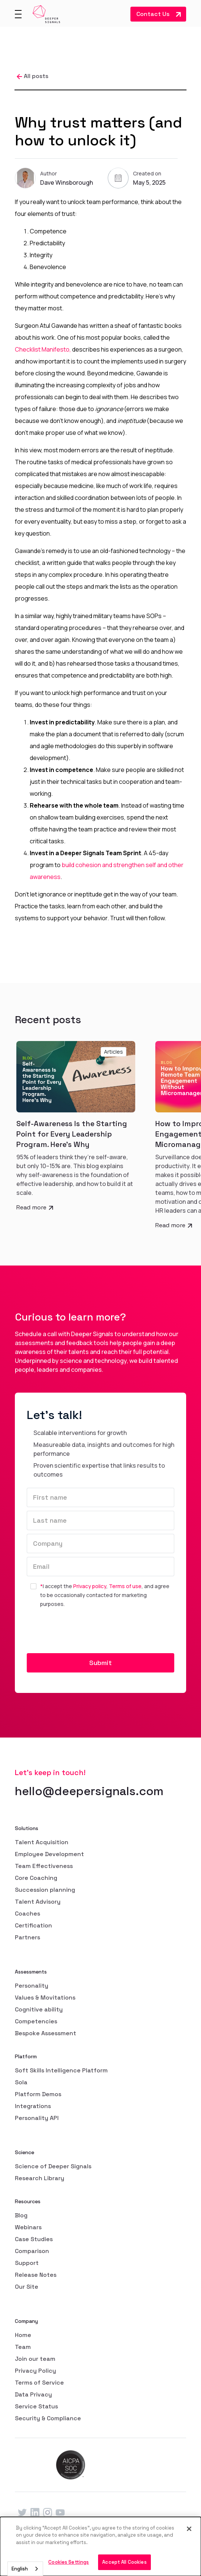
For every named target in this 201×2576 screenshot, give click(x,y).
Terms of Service (39, 2382)
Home (23, 2335)
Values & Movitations (45, 1997)
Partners (27, 1937)
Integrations (33, 2106)
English (20, 2569)
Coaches (27, 1913)
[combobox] (25, 2569)
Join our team (35, 2359)
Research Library (39, 2178)
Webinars (28, 2227)
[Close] (189, 2529)
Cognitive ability (39, 2009)
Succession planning (45, 1890)
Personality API (37, 2118)
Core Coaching (36, 1878)
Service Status (36, 2406)
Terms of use (125, 1586)
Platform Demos (38, 2094)
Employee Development (49, 1854)
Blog (21, 2215)
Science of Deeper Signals (53, 2166)
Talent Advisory (38, 1902)
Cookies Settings (68, 2562)
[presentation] (83, 1631)
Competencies (36, 2021)
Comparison (32, 2251)
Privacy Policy (35, 2371)
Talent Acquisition (41, 1842)
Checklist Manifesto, (43, 349)
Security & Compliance (48, 2418)
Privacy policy (89, 1586)
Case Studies (34, 2239)
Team (23, 2347)
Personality (31, 1986)
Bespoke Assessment (45, 2033)
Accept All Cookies (124, 2562)
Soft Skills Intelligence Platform (61, 2070)
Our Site (26, 2287)
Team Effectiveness (44, 1866)
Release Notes (35, 2275)
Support (27, 2263)
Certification (33, 1925)
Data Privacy (33, 2394)
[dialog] (100, 2546)
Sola (21, 2082)
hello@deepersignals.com (89, 1791)
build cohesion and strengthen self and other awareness (107, 871)
